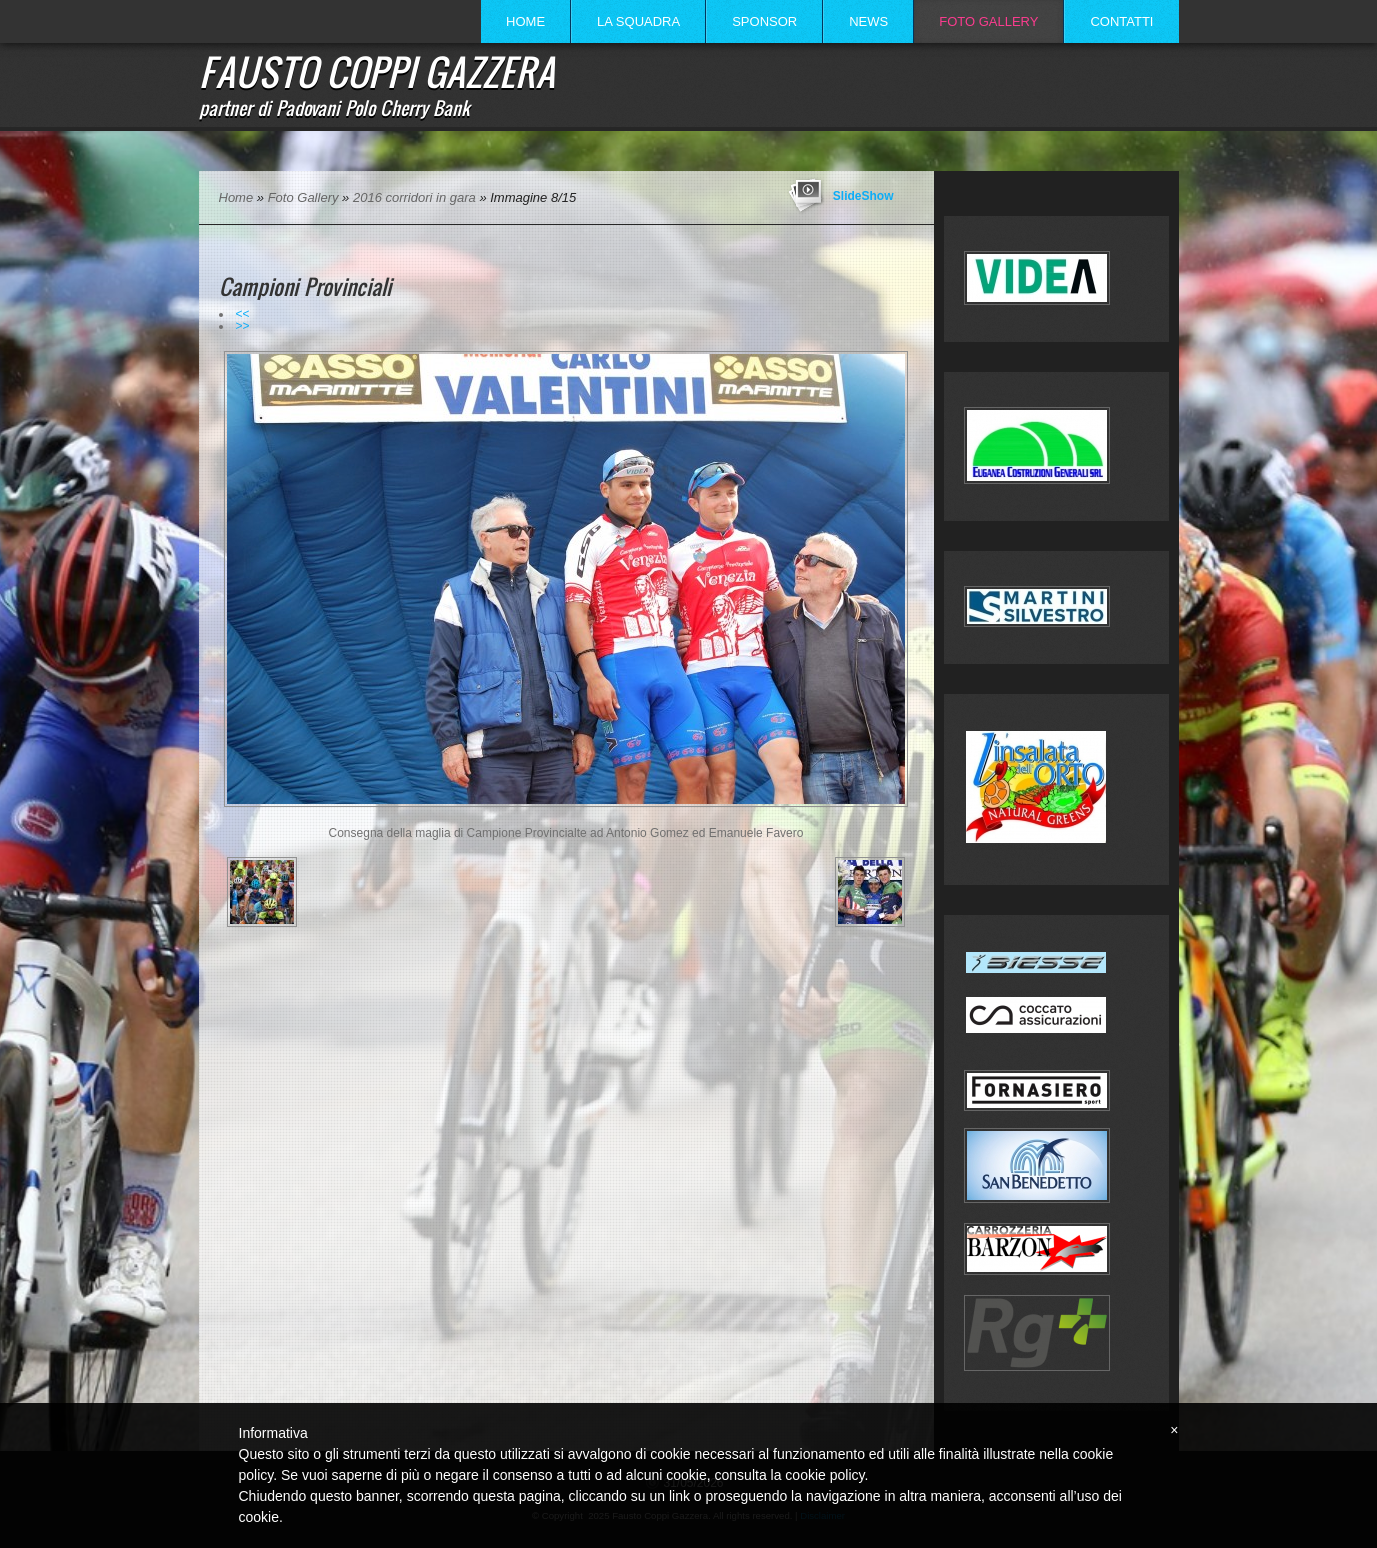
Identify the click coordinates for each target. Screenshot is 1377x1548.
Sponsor (764, 21)
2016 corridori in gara (414, 197)
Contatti (1121, 21)
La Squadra (638, 21)
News (868, 21)
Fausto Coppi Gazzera (377, 71)
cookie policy (824, 1475)
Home (525, 21)
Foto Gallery (988, 21)
